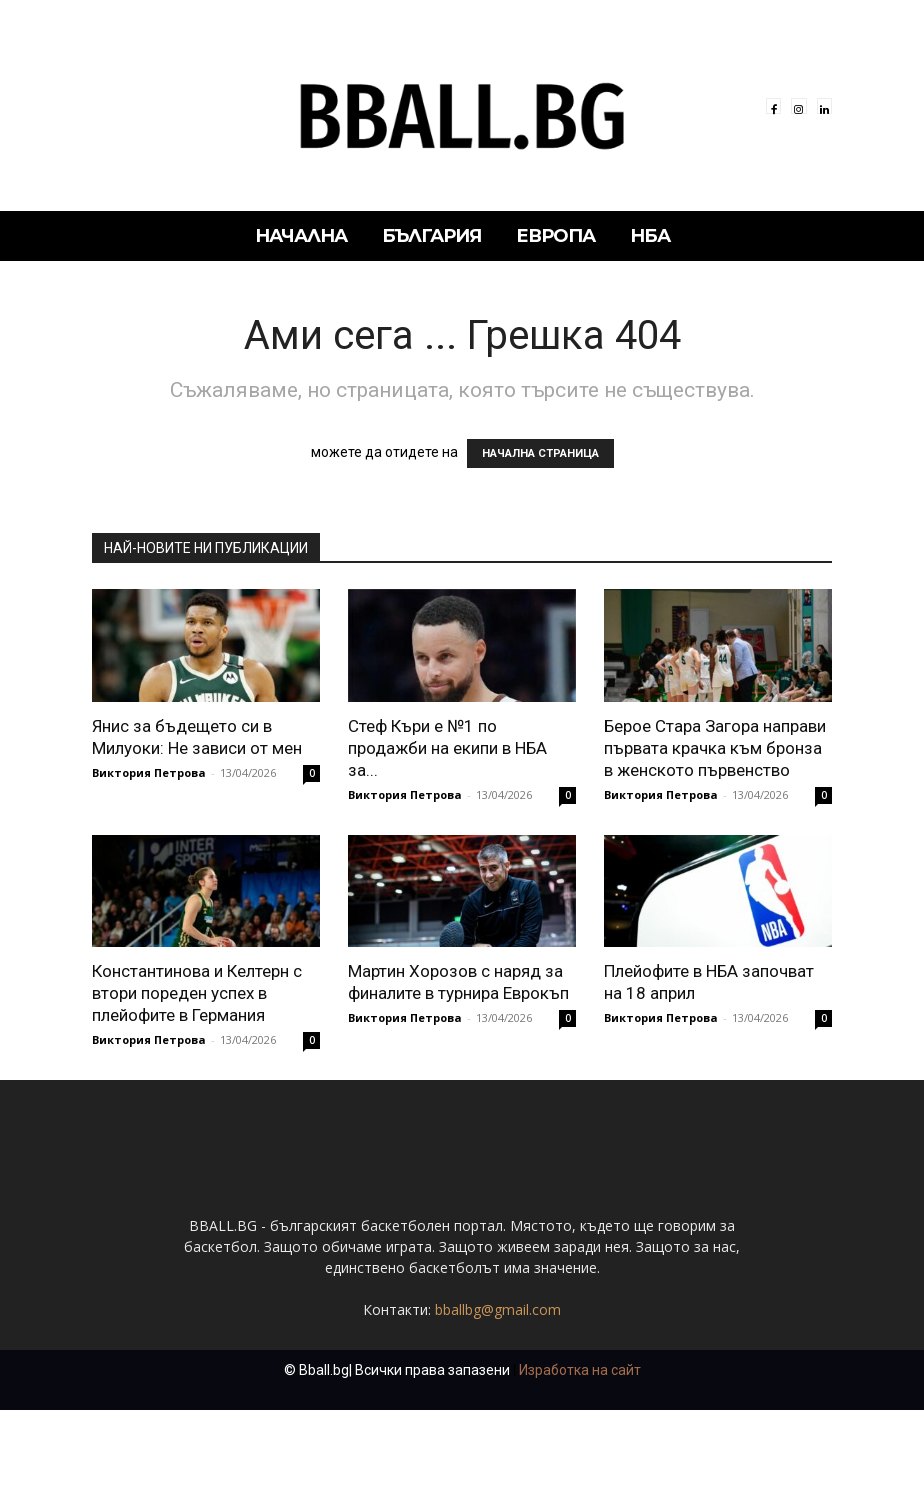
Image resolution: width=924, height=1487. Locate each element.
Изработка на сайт (580, 1447)
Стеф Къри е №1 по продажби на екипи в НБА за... (447, 748)
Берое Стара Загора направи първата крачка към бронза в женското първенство (715, 748)
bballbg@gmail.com (498, 1386)
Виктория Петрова (149, 772)
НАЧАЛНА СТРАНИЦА (540, 453)
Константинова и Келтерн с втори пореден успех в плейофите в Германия (197, 993)
